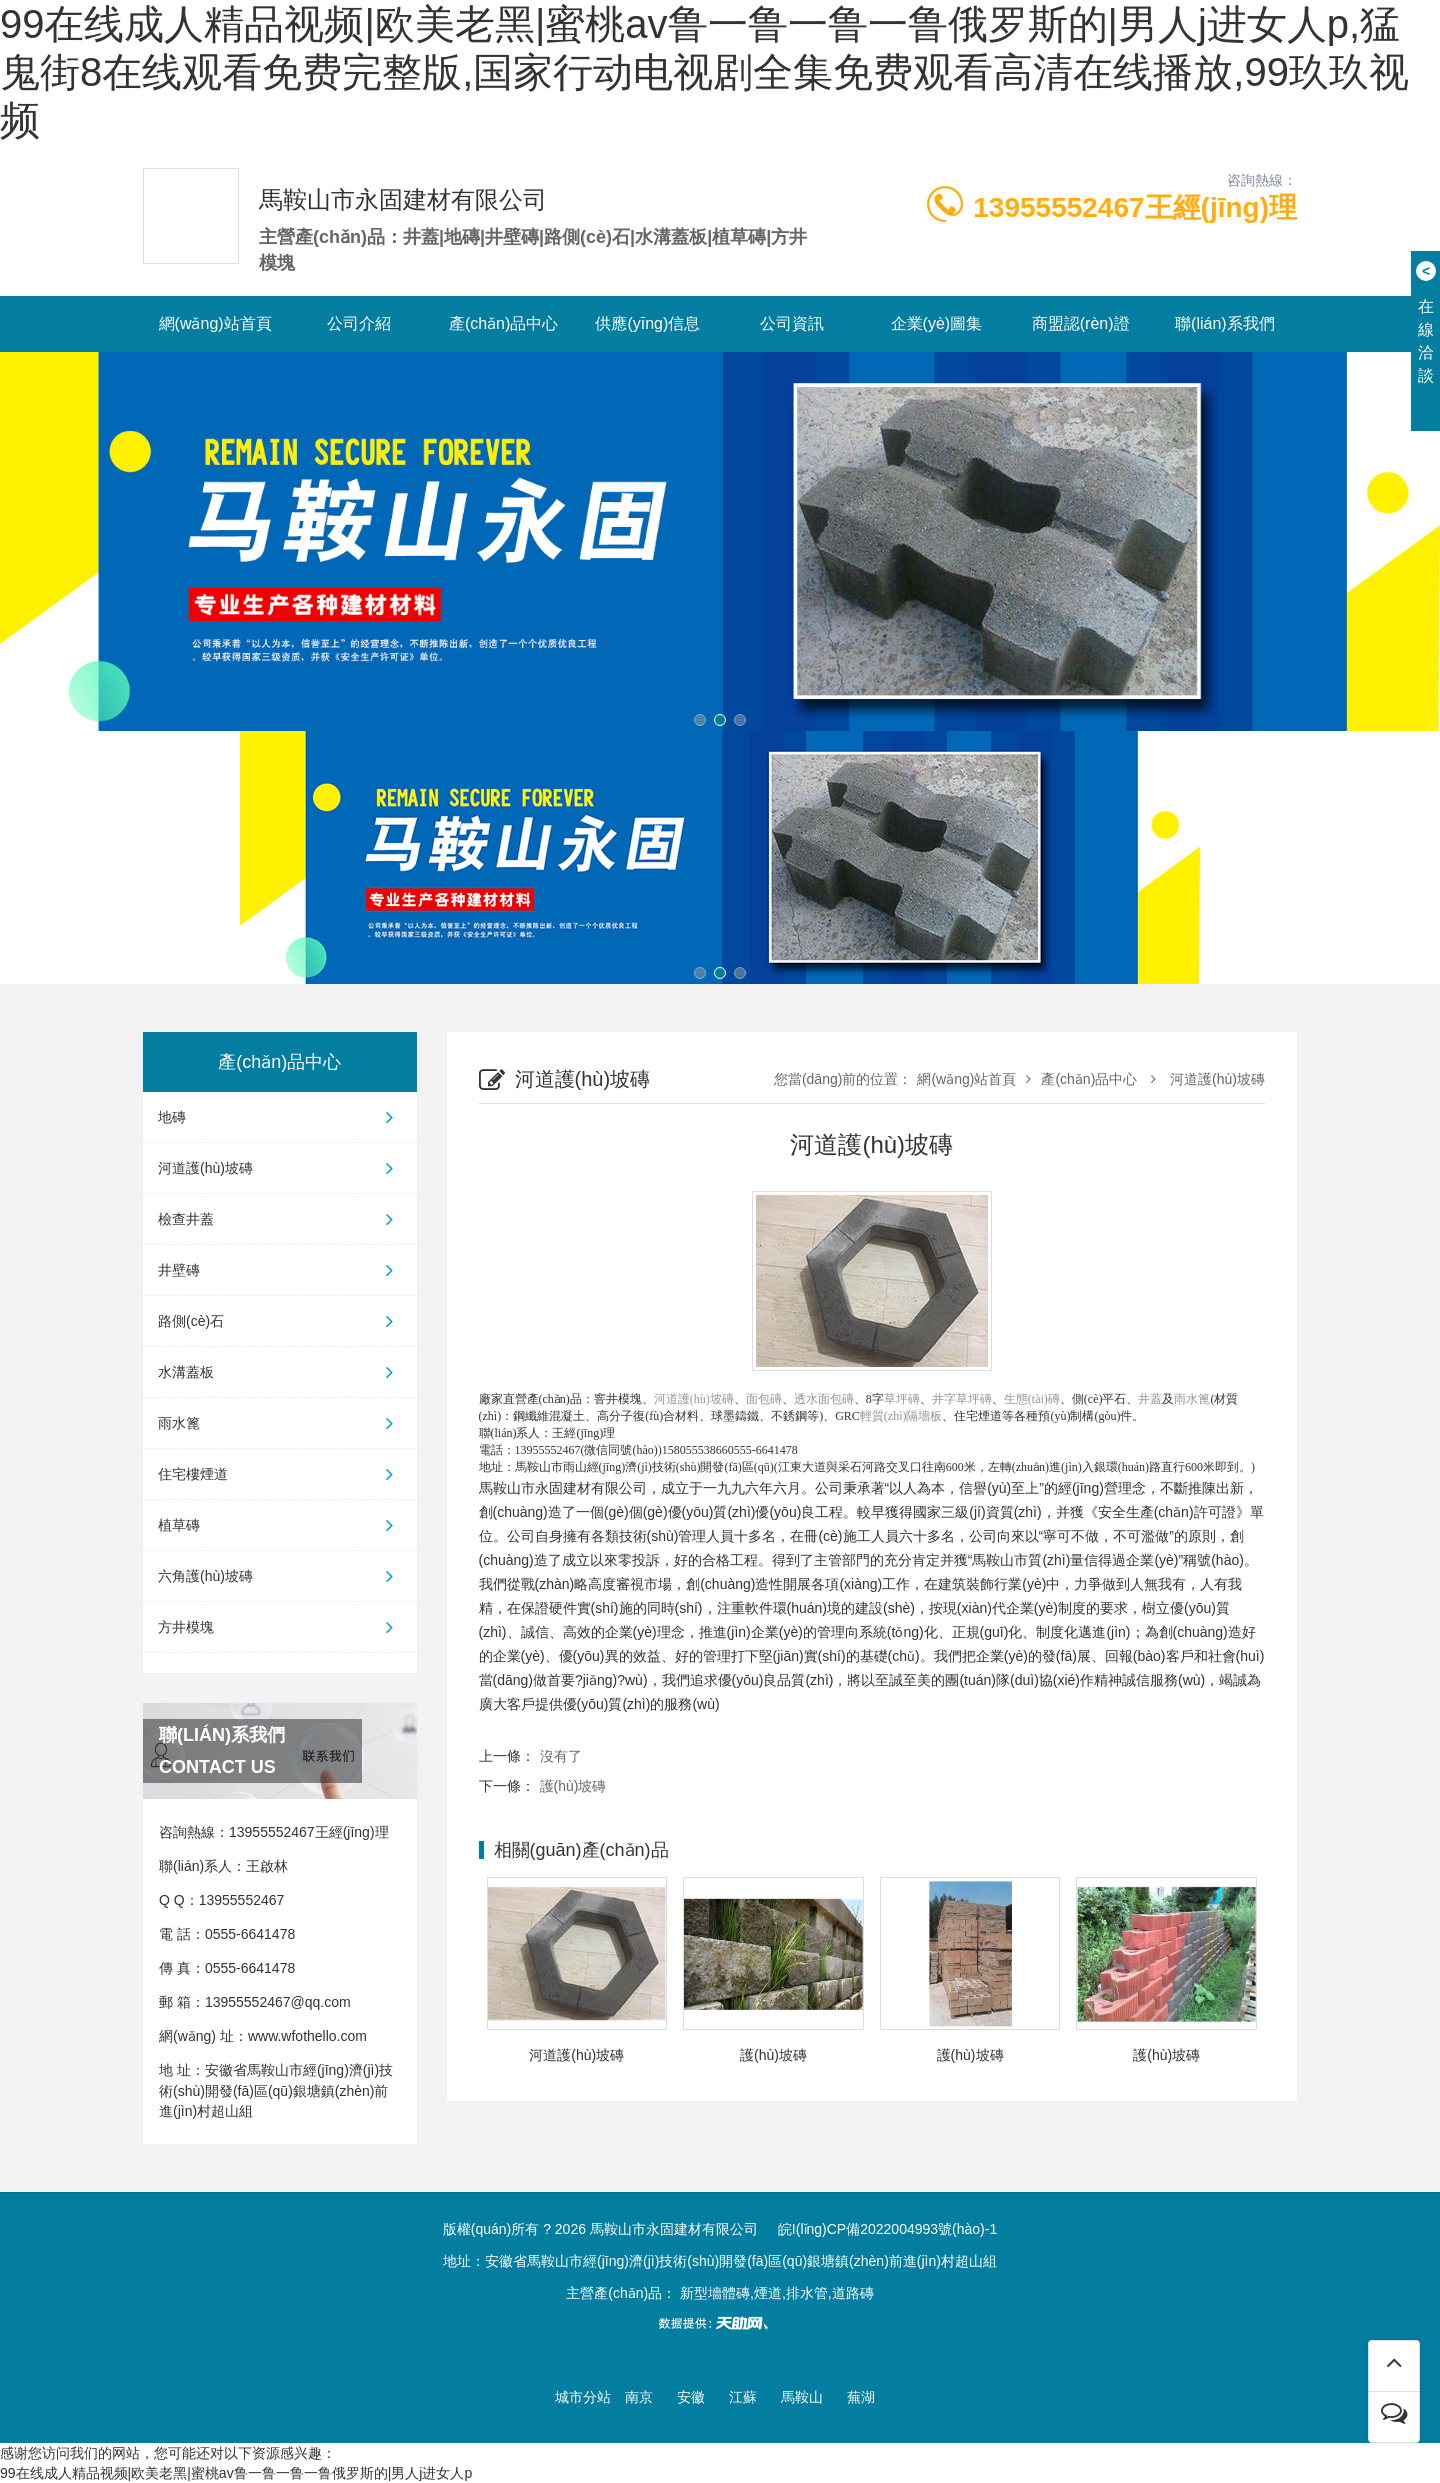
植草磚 (280, 1525)
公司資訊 (792, 323)
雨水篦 (280, 1423)
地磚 (280, 1117)
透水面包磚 (824, 1399)
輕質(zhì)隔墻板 (901, 1416)
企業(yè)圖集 (937, 323)
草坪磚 (902, 1399)
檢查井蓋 (280, 1219)
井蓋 (1150, 1399)
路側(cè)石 (280, 1321)
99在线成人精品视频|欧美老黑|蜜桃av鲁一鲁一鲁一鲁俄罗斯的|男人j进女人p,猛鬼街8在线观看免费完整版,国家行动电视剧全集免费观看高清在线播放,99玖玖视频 (704, 72)
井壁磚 (280, 1270)
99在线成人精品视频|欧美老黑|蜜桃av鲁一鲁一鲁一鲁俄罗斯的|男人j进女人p (236, 2473)
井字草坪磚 (962, 1399)
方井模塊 (280, 1627)
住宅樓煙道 (280, 1474)
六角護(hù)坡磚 (280, 1576)
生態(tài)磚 (1032, 1399)
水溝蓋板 (280, 1372)
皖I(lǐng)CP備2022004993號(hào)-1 (887, 2229)
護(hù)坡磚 (573, 1786)
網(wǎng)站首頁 (215, 323)
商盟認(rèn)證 (1081, 323)
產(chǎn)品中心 (503, 323)
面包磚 (764, 1399)
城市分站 (583, 2397)
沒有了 (561, 1756)
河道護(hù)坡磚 (280, 1168)
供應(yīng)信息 (647, 323)
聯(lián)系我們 (1225, 323)
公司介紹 (359, 323)
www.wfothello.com (307, 2036)
